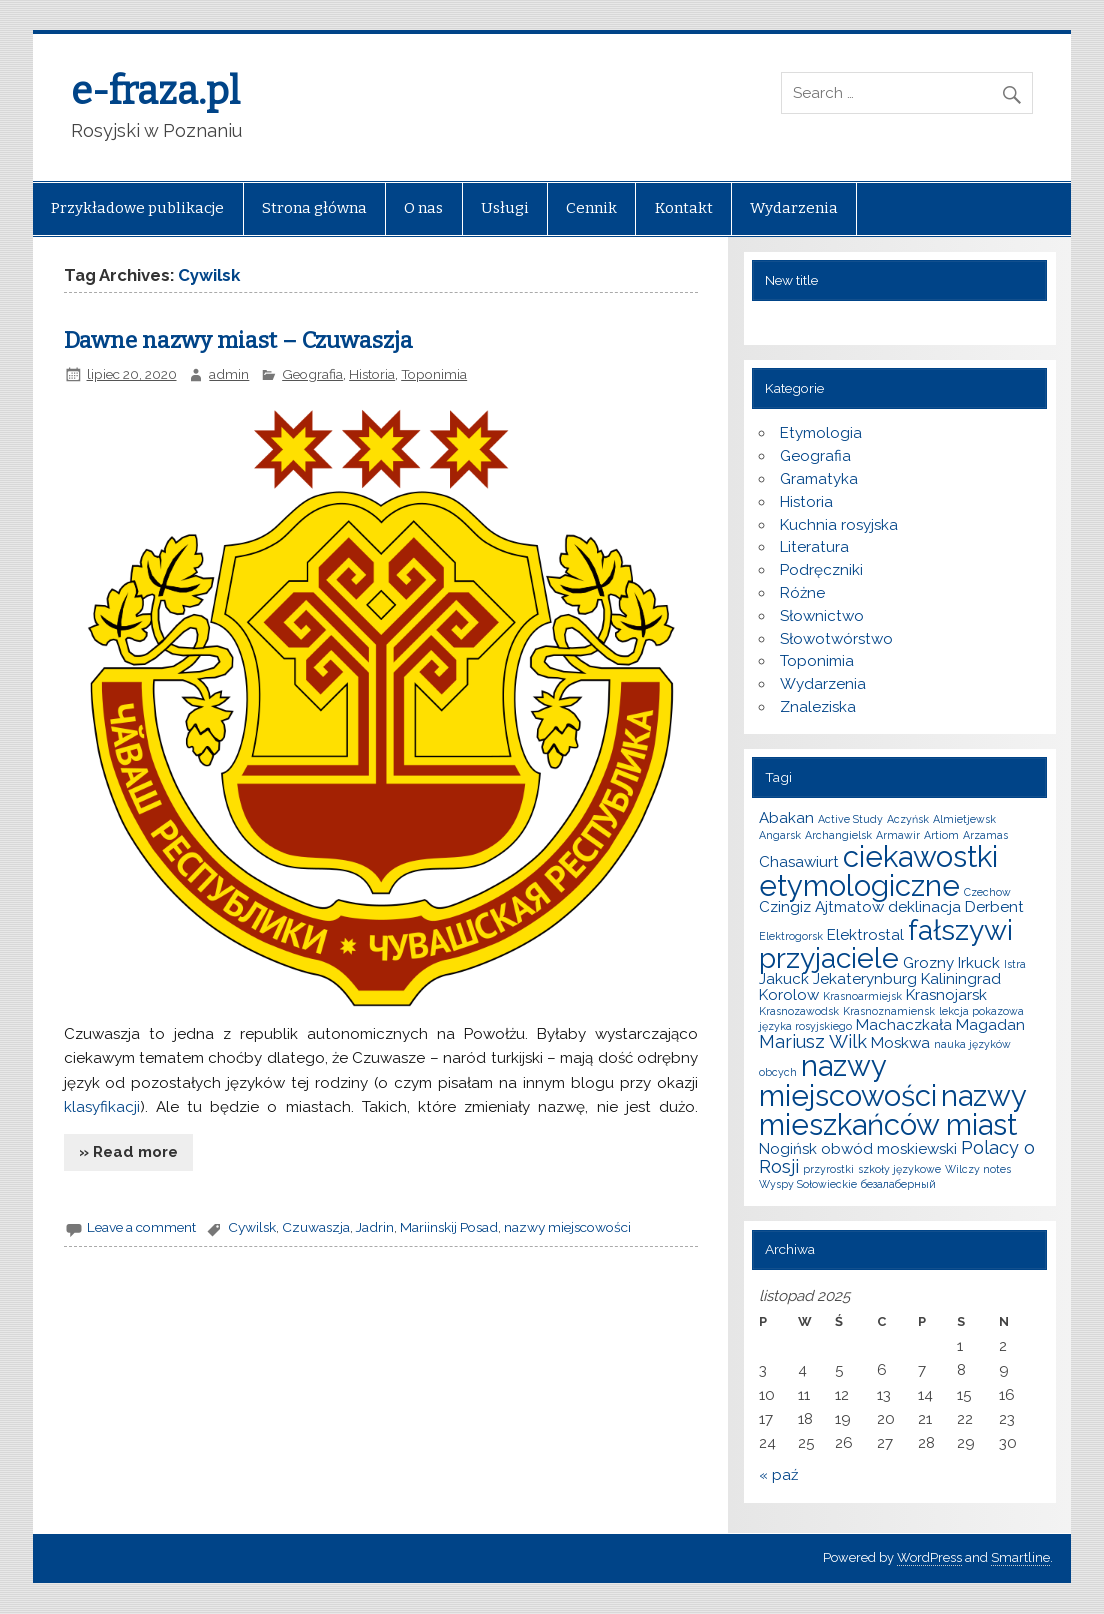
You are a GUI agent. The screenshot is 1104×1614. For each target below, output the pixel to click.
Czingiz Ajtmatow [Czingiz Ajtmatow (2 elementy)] (821, 907)
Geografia (312, 374)
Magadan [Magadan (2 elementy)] (990, 1025)
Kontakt (684, 208)
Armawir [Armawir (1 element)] (898, 835)
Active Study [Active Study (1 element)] (850, 819)
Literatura (814, 547)
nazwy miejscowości (567, 1227)
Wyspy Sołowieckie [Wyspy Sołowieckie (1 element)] (808, 1184)
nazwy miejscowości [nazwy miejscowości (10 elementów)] (848, 1080)
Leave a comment (141, 1227)
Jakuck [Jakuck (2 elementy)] (784, 979)
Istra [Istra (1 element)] (1015, 964)
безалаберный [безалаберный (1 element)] (898, 1184)
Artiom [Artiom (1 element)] (941, 835)
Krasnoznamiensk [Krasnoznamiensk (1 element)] (889, 1011)
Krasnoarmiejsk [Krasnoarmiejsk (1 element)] (862, 996)
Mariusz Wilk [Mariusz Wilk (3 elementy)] (813, 1041)
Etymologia (821, 433)
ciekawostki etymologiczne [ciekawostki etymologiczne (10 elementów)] (878, 871)
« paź (778, 1475)
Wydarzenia (794, 208)
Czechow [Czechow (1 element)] (987, 892)
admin (229, 374)
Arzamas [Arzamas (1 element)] (985, 835)
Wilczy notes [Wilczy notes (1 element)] (978, 1169)
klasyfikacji (102, 1107)
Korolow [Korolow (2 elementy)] (789, 995)
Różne (802, 593)
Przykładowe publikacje (137, 208)
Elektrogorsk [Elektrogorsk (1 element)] (791, 936)
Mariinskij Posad (449, 1227)
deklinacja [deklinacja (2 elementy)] (924, 907)
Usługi (505, 208)
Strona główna (314, 208)
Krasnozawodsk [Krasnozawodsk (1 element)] (799, 1011)
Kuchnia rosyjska (839, 525)
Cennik (591, 208)
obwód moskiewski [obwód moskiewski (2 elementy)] (889, 1149)
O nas (423, 208)
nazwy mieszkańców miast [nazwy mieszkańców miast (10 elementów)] (892, 1110)
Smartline (1020, 1557)
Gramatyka (819, 479)
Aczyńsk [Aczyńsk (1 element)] (908, 819)
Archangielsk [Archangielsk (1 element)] (838, 835)
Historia (372, 374)
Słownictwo (822, 616)
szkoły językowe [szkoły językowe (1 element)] (899, 1169)
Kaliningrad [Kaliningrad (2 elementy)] (961, 979)
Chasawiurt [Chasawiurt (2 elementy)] (799, 862)
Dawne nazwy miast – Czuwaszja (238, 340)
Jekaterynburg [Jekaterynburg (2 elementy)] (865, 979)
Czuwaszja (316, 1227)
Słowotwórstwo (836, 639)
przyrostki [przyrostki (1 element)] (828, 1169)
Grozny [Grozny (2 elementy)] (928, 963)
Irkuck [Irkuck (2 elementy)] (979, 963)
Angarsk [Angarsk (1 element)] (780, 835)
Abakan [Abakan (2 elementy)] (786, 818)
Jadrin (375, 1227)
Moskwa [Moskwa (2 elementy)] (900, 1043)
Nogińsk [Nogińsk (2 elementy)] (788, 1149)
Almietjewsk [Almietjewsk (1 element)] (964, 819)
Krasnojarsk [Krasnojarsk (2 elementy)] (946, 995)
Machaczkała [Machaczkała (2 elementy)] (904, 1025)
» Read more (128, 1152)
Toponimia (434, 374)
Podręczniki (821, 570)
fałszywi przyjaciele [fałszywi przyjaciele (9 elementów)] (886, 944)
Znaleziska (818, 707)
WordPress (929, 1557)
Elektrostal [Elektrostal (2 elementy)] (865, 935)
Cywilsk (252, 1227)
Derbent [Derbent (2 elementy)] (994, 907)
